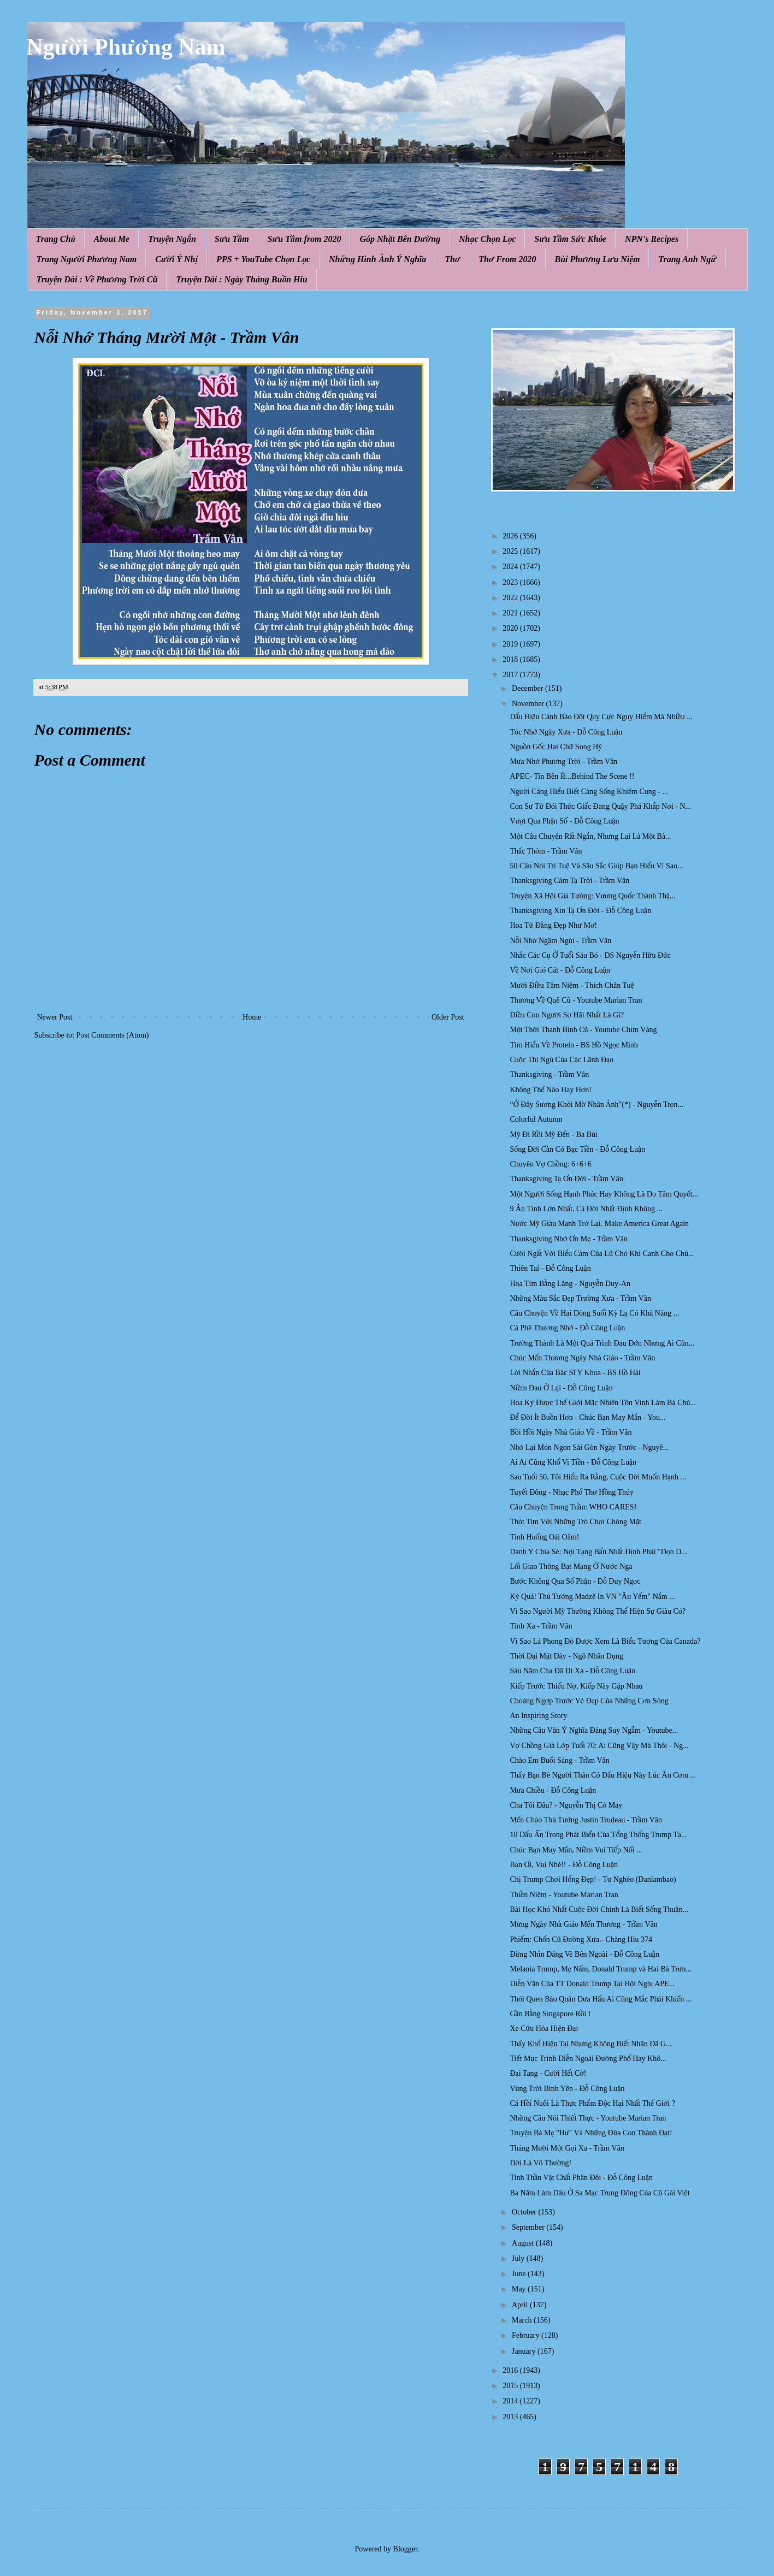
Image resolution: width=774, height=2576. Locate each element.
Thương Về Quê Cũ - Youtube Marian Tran (576, 1000)
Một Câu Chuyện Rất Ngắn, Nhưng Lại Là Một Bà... (590, 836)
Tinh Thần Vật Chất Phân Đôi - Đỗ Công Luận (581, 2178)
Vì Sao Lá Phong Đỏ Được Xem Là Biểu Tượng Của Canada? (605, 1641)
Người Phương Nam (126, 47)
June (520, 2274)
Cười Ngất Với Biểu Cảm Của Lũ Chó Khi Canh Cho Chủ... (602, 1253)
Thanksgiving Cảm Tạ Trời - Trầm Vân (569, 881)
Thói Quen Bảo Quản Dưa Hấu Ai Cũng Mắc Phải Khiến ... (601, 1999)
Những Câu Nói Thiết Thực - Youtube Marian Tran (588, 2118)
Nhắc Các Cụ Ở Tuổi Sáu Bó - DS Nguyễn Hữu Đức (590, 955)
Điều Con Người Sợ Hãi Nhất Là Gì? (567, 1015)
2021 (511, 613)
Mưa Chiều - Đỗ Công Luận (553, 1790)
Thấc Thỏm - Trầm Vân (546, 851)
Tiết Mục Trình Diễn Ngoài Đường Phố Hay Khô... (588, 2058)
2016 (511, 2370)
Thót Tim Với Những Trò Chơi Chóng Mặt (575, 1522)
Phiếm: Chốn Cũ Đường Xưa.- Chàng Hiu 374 (581, 1939)
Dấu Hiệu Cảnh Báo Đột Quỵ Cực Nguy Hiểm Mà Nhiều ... (601, 717)
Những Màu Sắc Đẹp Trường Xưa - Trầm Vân (580, 1298)
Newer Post (55, 1017)
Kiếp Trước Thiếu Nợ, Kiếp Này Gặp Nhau (576, 1686)
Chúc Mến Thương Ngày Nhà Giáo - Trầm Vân (582, 1358)
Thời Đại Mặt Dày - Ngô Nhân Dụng (566, 1656)
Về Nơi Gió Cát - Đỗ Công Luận (560, 970)
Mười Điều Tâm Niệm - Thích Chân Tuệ (572, 985)
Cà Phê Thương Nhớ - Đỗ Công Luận (567, 1328)
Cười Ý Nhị (176, 259)
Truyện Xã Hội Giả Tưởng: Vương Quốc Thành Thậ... (592, 896)
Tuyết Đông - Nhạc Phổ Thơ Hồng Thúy (572, 1492)
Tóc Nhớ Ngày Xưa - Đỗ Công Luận (566, 732)
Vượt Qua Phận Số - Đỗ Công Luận (564, 821)
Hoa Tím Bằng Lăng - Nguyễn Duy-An (570, 1284)
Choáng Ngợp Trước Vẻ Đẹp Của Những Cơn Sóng (589, 1701)
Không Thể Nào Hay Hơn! (551, 1090)
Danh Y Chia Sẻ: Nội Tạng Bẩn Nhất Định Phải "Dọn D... (598, 1552)
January (524, 2351)
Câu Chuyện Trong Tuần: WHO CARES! (573, 1507)
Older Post (448, 1017)
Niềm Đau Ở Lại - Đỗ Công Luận (561, 1388)
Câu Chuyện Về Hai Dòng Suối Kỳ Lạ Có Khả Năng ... (594, 1313)
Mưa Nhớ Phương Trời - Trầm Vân (563, 761)
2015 (511, 2386)
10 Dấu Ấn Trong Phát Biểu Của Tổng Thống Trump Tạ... (598, 1835)
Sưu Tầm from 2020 (304, 239)
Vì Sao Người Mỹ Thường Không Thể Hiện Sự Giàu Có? (598, 1611)
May (520, 2289)
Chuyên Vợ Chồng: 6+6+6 (550, 1164)
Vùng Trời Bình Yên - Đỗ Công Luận (567, 2089)
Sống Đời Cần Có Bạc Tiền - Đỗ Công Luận (577, 1149)
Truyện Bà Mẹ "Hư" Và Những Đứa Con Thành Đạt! (591, 2133)
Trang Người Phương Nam (87, 259)
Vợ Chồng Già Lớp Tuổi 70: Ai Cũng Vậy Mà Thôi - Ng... (599, 1746)
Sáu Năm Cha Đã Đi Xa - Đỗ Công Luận (572, 1671)
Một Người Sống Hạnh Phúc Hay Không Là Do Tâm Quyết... (604, 1194)
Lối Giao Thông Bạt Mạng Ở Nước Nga (571, 1566)
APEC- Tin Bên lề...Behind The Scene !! (572, 776)
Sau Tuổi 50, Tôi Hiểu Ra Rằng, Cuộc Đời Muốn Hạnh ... (598, 1477)
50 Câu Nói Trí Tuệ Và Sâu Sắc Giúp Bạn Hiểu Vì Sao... (596, 866)
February (526, 2335)
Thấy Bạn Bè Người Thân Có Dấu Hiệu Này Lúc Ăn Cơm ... (602, 1775)
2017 (511, 675)
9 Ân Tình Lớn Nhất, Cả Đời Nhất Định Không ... (586, 1209)
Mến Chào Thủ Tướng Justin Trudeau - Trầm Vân (586, 1820)
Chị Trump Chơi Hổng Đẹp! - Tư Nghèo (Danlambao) (593, 1879)
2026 (511, 536)
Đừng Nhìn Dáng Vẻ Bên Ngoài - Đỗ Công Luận (584, 1954)
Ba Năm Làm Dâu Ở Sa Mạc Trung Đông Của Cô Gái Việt (599, 2193)
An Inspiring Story (538, 1716)
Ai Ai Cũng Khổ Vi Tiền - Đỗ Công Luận (573, 1462)
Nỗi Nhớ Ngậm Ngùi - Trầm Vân (560, 941)
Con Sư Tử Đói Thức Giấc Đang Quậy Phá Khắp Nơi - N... (600, 806)
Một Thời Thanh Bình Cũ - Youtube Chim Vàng (583, 1030)
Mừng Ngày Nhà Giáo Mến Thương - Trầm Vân (583, 1924)
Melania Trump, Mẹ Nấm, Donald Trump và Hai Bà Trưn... (601, 1969)
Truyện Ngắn (172, 239)
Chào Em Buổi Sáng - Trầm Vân (559, 1760)
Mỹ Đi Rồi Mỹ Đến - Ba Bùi (553, 1134)
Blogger (405, 2549)
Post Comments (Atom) (112, 1035)
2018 (511, 659)
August (524, 2243)
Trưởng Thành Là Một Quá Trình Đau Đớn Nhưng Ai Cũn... (602, 1343)
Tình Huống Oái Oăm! (544, 1537)
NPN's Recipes (651, 239)
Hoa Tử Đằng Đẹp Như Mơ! (553, 925)
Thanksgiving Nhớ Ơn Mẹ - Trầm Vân (569, 1239)
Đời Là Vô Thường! (540, 2163)
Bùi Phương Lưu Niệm (597, 259)
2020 (511, 628)
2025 (511, 551)
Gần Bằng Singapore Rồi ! (550, 2014)
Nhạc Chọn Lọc (487, 239)
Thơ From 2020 (507, 259)
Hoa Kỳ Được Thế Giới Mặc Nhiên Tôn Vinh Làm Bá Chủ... (602, 1403)
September (529, 2227)
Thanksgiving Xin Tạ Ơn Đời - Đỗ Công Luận (580, 911)
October (525, 2212)
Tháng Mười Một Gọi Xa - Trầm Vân (567, 2148)
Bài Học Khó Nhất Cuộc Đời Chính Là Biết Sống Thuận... (599, 1909)
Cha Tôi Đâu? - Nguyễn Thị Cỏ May (566, 1805)
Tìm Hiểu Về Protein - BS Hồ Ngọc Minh (573, 1045)
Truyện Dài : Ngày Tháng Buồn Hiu (241, 279)
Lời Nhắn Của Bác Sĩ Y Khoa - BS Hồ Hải (575, 1373)
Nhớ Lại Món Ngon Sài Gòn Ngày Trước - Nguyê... (589, 1447)
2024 (511, 566)
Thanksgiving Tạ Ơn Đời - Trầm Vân (566, 1179)
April (521, 2305)
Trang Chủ (55, 239)
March (523, 2320)
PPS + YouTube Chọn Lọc (263, 259)
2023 (511, 582)
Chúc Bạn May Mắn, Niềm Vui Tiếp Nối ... (576, 1850)
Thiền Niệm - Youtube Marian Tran (564, 1895)
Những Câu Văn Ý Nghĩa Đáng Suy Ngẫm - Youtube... (594, 1730)
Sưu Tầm (232, 239)
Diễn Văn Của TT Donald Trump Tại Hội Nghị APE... (592, 1984)
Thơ (452, 259)
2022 (511, 598)
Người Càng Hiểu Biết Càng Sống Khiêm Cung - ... (589, 791)
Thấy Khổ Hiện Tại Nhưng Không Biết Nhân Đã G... (590, 2044)
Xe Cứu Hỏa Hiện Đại (544, 2028)
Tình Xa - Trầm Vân (541, 1626)
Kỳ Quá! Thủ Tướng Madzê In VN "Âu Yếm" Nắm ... (592, 1596)
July (519, 2258)
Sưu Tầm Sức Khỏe (570, 239)
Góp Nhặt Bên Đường (399, 239)
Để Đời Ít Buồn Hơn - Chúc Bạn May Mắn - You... (587, 1417)
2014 (511, 2401)
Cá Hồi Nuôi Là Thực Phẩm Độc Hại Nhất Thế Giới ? (592, 2103)
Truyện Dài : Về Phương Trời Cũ (97, 279)
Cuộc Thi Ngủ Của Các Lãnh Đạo (561, 1060)
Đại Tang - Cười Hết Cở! (548, 2073)
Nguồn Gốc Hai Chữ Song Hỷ (556, 747)
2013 (511, 2417)
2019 (511, 644)
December (528, 688)
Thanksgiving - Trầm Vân (549, 1074)
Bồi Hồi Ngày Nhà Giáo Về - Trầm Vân (570, 1432)
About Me (111, 239)
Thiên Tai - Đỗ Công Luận (550, 1268)
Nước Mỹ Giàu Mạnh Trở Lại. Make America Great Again (599, 1223)
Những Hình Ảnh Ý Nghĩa (377, 259)
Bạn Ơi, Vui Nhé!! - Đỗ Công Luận (564, 1865)
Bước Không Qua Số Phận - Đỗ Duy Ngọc (575, 1581)
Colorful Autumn (536, 1119)
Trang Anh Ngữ (687, 259)
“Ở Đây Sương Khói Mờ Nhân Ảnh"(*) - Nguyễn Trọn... (596, 1104)
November (529, 704)
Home (252, 1017)
